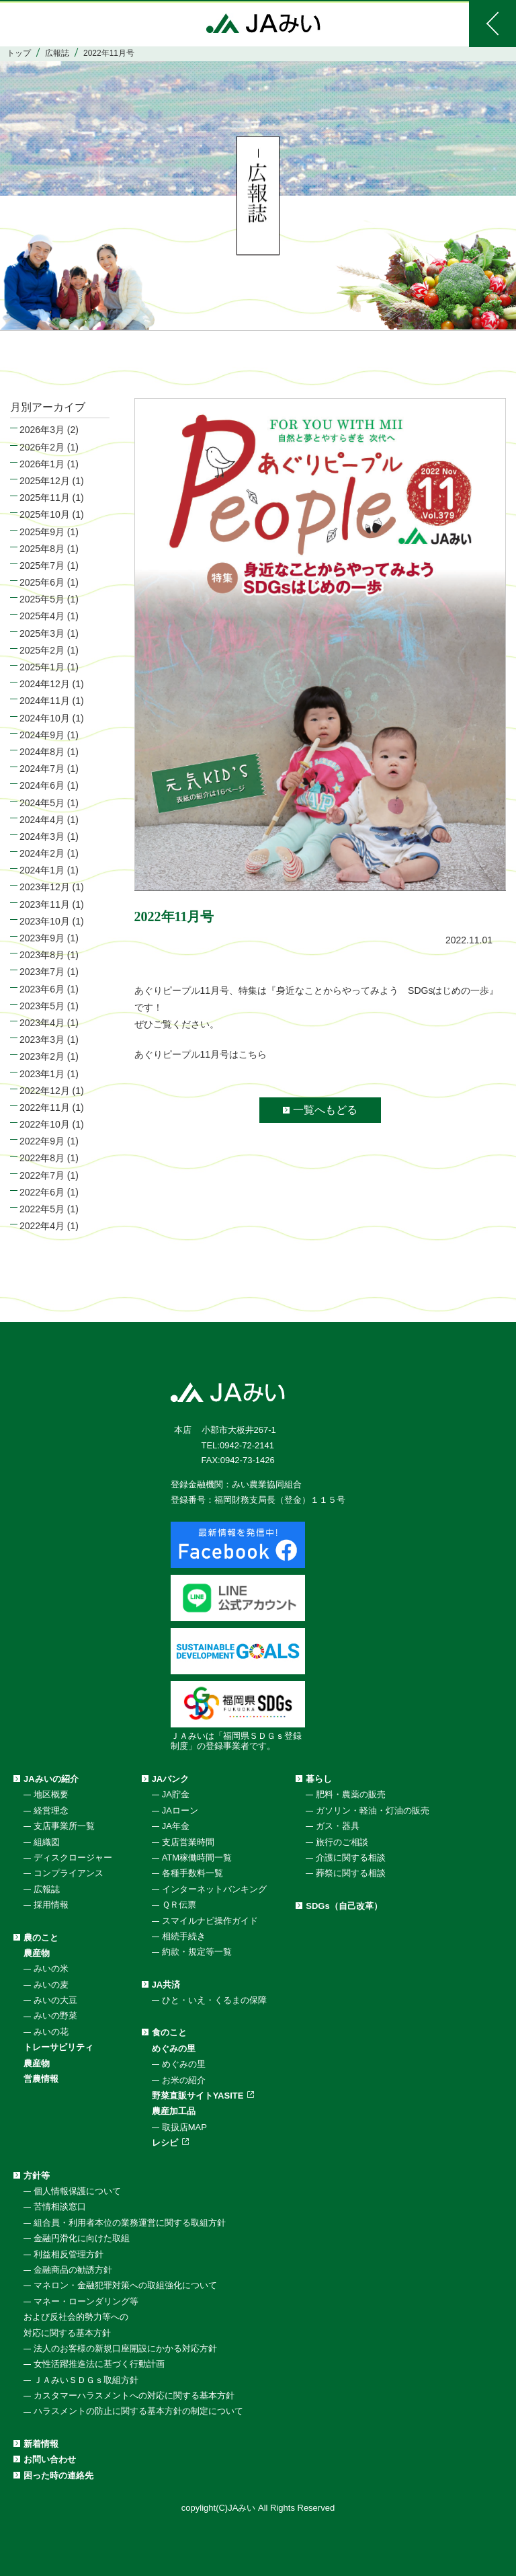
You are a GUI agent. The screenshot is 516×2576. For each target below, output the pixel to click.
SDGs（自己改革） (344, 1906)
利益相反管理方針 (68, 2254)
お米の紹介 (184, 2080)
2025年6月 (41, 582)
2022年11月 (44, 1107)
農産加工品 (174, 2111)
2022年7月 (41, 1175)
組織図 (47, 1842)
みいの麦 (51, 1985)
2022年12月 (44, 1090)
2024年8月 (41, 751)
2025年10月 (44, 514)
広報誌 (47, 1889)
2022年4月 (41, 1225)
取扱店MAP (184, 2127)
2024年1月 (41, 870)
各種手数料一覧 (192, 1873)
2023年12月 (44, 887)
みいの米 (51, 1968)
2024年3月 (41, 836)
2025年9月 (41, 531)
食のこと (169, 2032)
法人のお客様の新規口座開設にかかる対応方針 (125, 2348)
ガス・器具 (337, 1826)
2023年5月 (41, 1006)
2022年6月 (41, 1192)
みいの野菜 (55, 2016)
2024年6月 (41, 785)
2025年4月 (41, 616)
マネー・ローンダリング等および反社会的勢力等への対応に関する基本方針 (81, 2317)
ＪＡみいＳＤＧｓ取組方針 (86, 2380)
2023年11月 (44, 904)
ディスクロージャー (73, 1857)
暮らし (319, 1779)
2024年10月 (44, 718)
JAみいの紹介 (51, 1779)
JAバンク (170, 1779)
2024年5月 (41, 802)
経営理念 (51, 1810)
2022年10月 (44, 1124)
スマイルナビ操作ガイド (210, 1921)
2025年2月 (41, 650)
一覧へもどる (325, 1110)
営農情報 (41, 2079)
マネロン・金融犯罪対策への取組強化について (125, 2285)
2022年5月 (41, 1209)
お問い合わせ (50, 2459)
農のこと (41, 1938)
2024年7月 (41, 768)
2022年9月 (41, 1141)
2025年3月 (41, 633)
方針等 (37, 2176)
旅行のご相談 (342, 1842)
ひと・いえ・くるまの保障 (214, 2000)
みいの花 (51, 2032)
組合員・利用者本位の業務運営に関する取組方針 (130, 2223)
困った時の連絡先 (58, 2475)
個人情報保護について (77, 2191)
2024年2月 (41, 853)
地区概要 (51, 1794)
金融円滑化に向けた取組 (82, 2238)
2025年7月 (41, 565)
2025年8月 (41, 548)
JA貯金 (175, 1794)
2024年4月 (41, 819)
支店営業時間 (188, 1842)
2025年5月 (41, 599)
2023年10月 (44, 921)
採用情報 (51, 1905)
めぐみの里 (174, 2048)
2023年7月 (41, 971)
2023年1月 (41, 1073)
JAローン (180, 1810)
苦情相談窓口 (60, 2206)
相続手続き (184, 1936)
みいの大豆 (55, 2000)
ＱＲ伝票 (179, 1905)
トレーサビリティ (58, 2047)
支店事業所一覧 (64, 1826)
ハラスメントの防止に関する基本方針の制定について (138, 2411)
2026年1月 (41, 464)
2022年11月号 (174, 916)
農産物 (37, 1953)
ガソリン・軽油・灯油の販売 (372, 1810)
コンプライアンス (68, 1873)
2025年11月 (44, 497)
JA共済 (166, 1985)
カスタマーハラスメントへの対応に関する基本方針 (134, 2395)
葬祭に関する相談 (351, 1873)
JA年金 (175, 1826)
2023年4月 (41, 1022)
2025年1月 (41, 667)
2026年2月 (41, 447)
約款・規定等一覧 (197, 1952)
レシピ (165, 2143)
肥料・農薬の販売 (351, 1794)
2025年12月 (44, 480)
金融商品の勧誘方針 (73, 2270)
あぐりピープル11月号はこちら (200, 1054)
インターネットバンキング (214, 1889)
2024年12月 (44, 683)
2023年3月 (41, 1039)
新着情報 (41, 2444)
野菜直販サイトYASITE (198, 2096)
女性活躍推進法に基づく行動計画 (99, 2364)
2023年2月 (41, 1056)
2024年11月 (44, 700)
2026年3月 (41, 429)
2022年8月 (41, 1158)
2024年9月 (41, 735)
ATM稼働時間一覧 (197, 1857)
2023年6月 (41, 989)
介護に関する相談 (351, 1857)
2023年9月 (41, 938)
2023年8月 (41, 954)
